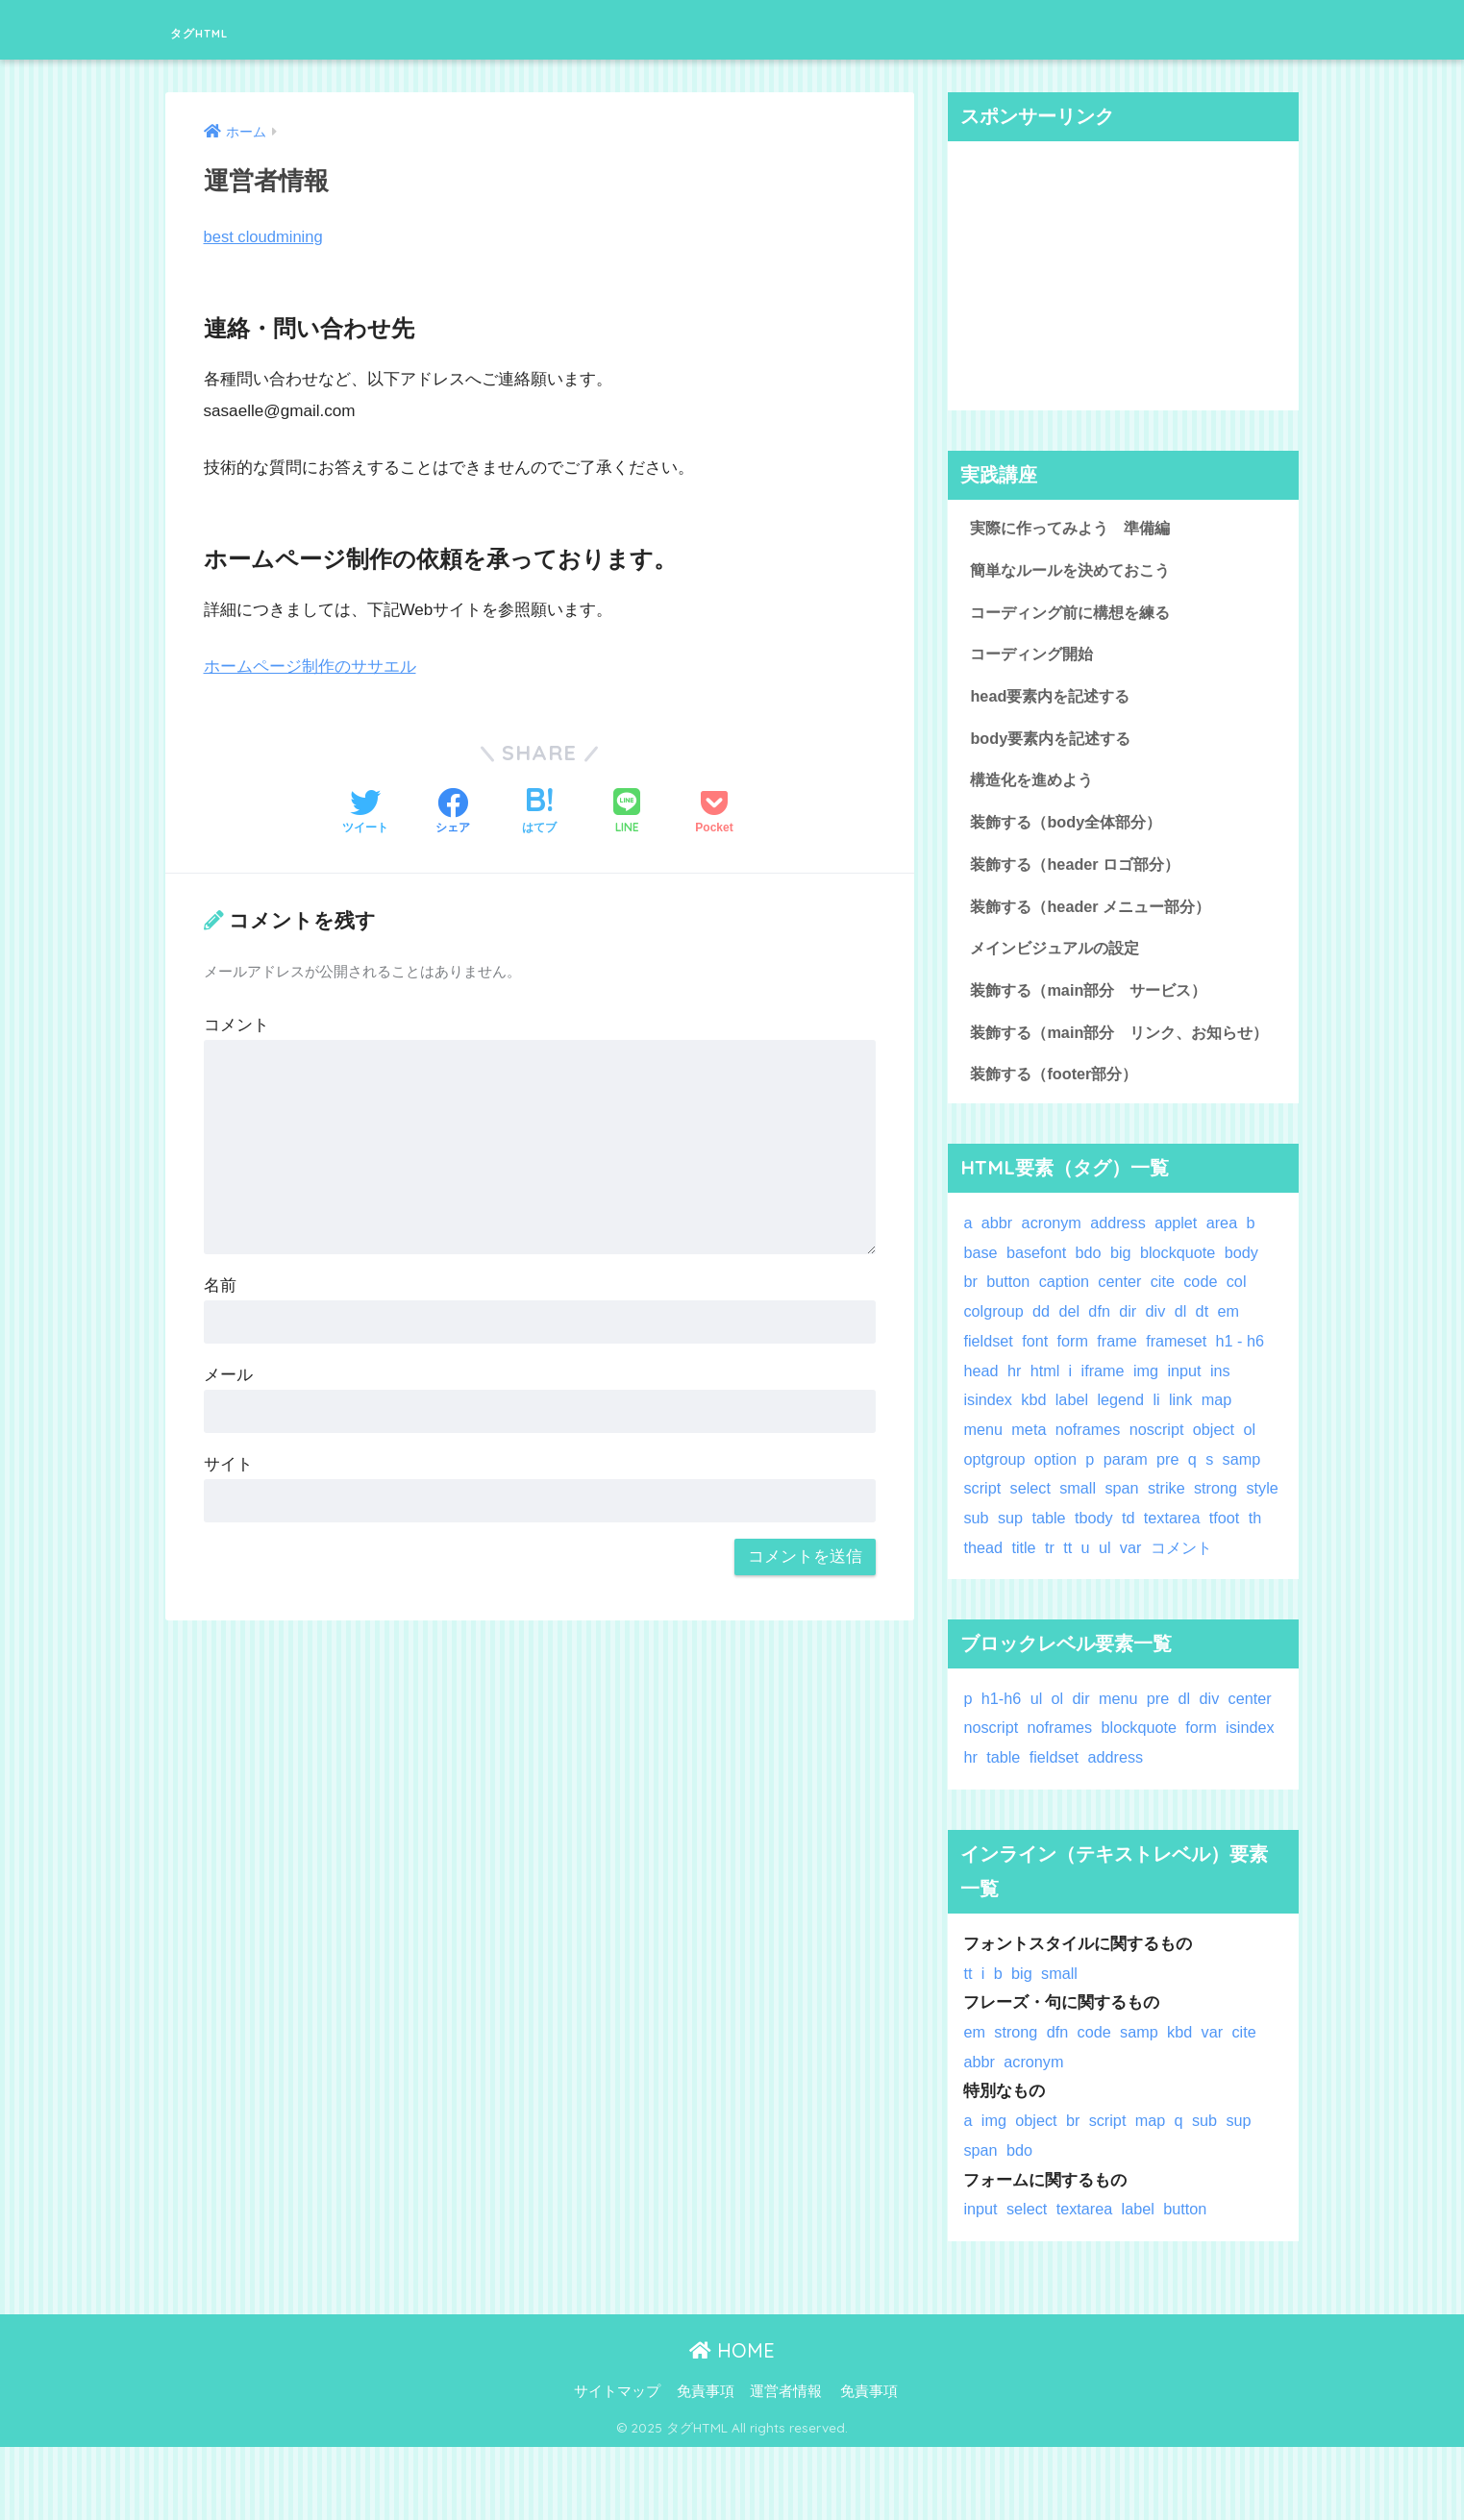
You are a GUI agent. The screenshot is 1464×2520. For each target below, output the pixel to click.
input (1190, 1413)
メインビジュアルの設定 (1060, 958)
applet (1182, 1266)
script (982, 1531)
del (1071, 1355)
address (1123, 1266)
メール (228, 1375)
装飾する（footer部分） (1058, 1116)
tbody (1139, 1561)
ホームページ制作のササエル (310, 666)
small (1081, 1531)
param (1130, 1502)
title (1088, 1590)
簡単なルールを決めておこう (1076, 571)
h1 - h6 (1248, 1384)
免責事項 (705, 2463)
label (1074, 1443)
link (1187, 1443)
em (1235, 1355)
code (1206, 1325)
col (1243, 1325)
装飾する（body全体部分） (1071, 829)
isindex (988, 1443)
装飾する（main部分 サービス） (1095, 1001)
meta (1031, 1473)
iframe (1106, 1413)
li (1161, 1443)
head (981, 1413)
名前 (220, 1285)
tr (1114, 1590)
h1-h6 (1002, 1771)
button (1009, 1325)
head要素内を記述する (1054, 700)
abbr (997, 1266)
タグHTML (227, 29)
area (1229, 1266)
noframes (1091, 1473)
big (1124, 1295)
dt (1208, 1355)
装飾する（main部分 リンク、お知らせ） (1111, 1059)
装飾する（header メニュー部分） (1097, 915)
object (1221, 1473)
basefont (1038, 1295)
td (1174, 1561)
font (1037, 1384)
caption (1067, 1325)
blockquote (1184, 1295)
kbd (1036, 1443)
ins (1226, 1413)
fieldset (988, 1384)
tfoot (979, 1590)
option (1058, 1502)
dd (1043, 1355)
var (1197, 1590)
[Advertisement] (1124, 275)
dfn (1103, 1355)
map (1223, 1443)
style (979, 1561)
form (1075, 1384)
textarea (1219, 1561)
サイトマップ (617, 2463)
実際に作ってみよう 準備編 (1076, 528)
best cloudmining (265, 237)
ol (1258, 1473)
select (1032, 1531)
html (1046, 1413)
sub (1018, 1561)
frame (1121, 1384)
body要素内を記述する (1054, 743)
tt (1133, 1590)
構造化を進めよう (1035, 786)
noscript (1162, 1473)
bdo (1092, 1295)
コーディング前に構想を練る (1076, 614)
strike (1172, 1531)
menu (983, 1473)
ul (1170, 1590)
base (980, 1295)
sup (1054, 1561)
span (1125, 1531)
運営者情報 (786, 2463)
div (1160, 1355)
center (1124, 1325)
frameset (1182, 1384)
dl (1185, 1355)
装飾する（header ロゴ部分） (1080, 872)
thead (1047, 1590)
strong (1223, 1531)
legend (1125, 1443)
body (1248, 1295)
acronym (1053, 1266)
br (970, 1325)
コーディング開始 (1035, 657)
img (1150, 1413)
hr (1015, 1413)
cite (1167, 1325)
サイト (228, 1464)
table (1093, 1561)
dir (1132, 1355)
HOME (732, 2422)
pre (1173, 1502)
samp (1248, 1502)
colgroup (994, 1355)
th (1010, 1590)
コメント (236, 1025)
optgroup (995, 1502)
